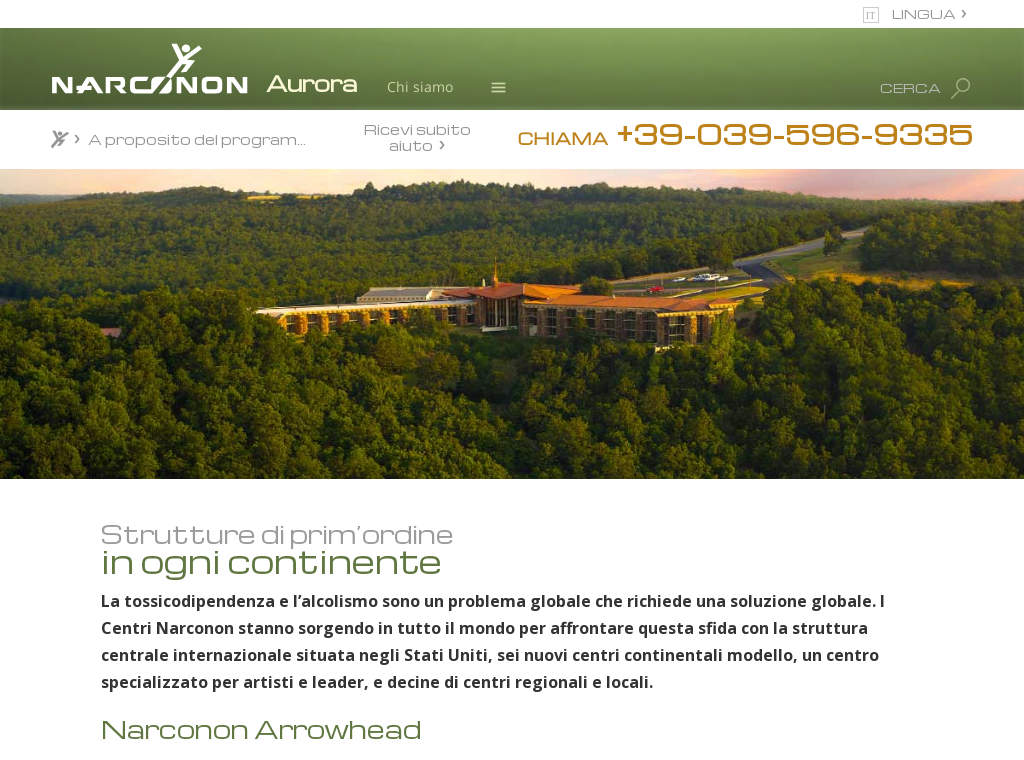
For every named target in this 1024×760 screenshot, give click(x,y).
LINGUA (924, 13)
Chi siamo (420, 86)
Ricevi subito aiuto (417, 136)
